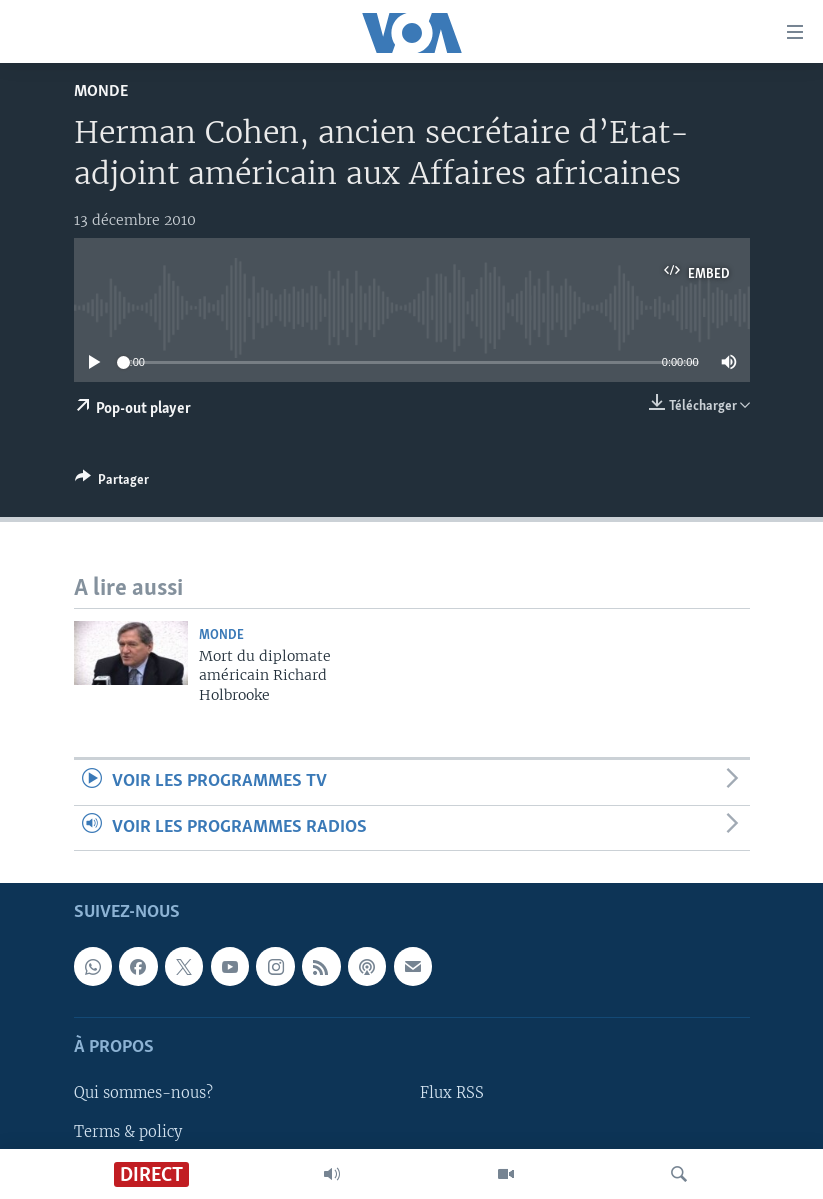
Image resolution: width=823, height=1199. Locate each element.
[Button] (112, 483)
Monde (101, 91)
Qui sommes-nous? (143, 1093)
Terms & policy (128, 1131)
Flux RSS (452, 1093)
